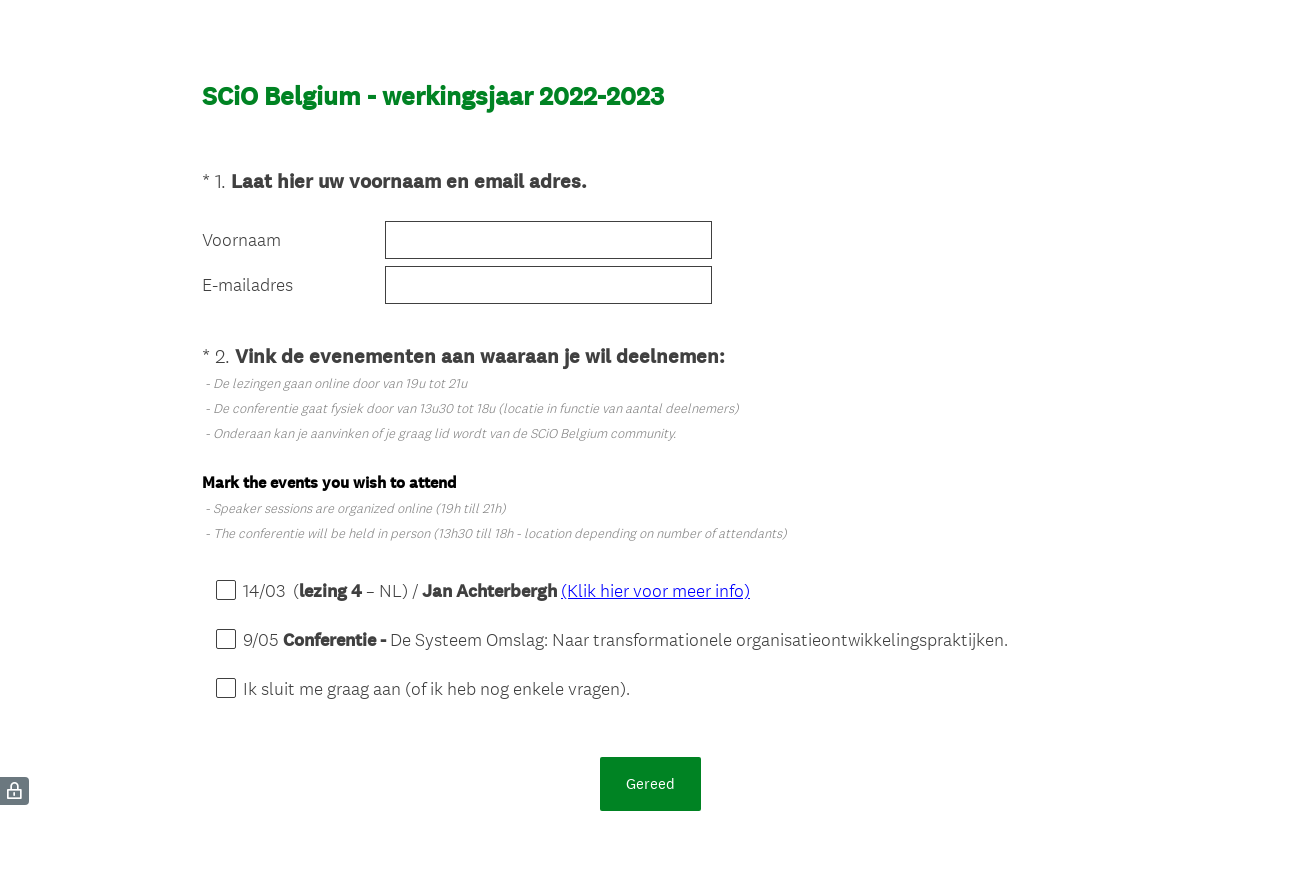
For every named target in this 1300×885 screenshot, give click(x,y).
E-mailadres (247, 285)
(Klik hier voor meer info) (655, 590)
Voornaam (241, 240)
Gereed (650, 783)
